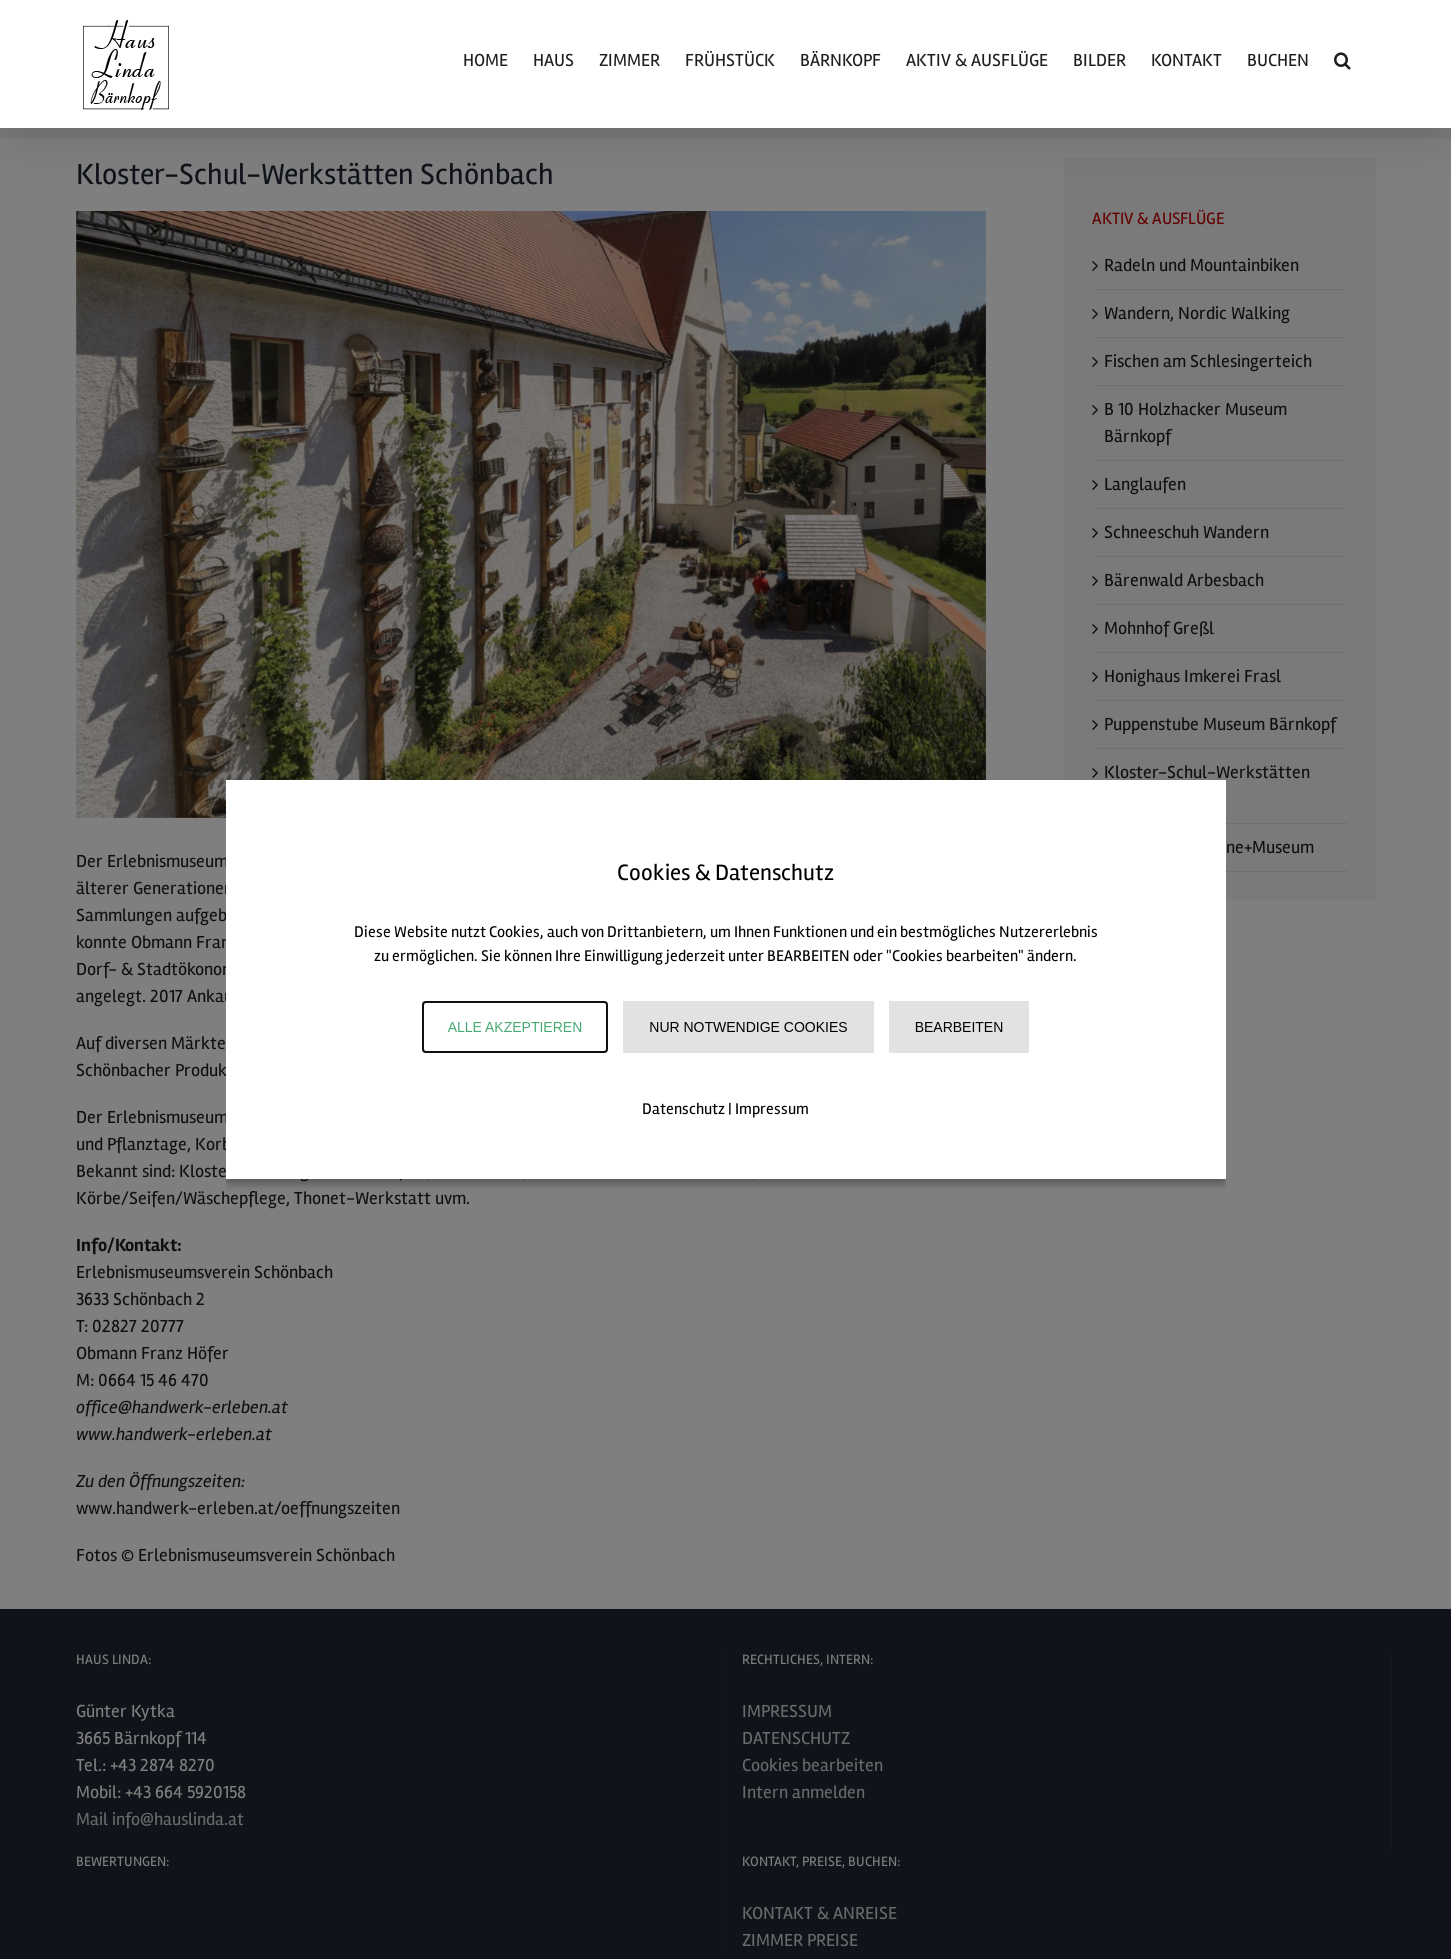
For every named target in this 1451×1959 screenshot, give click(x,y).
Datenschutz (683, 1109)
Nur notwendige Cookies (748, 1027)
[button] (1342, 60)
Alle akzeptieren (515, 1027)
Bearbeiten (959, 1027)
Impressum (772, 1109)
